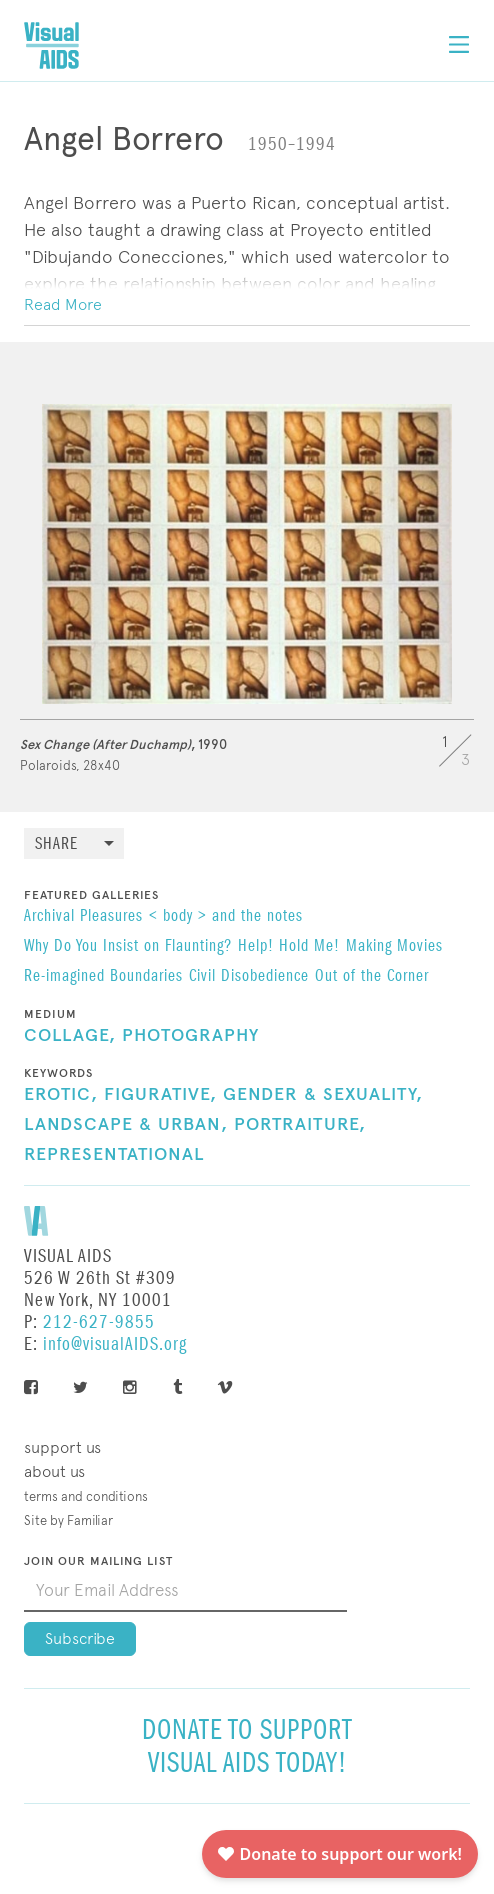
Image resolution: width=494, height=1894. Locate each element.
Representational (114, 1155)
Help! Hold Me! (289, 947)
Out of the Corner (372, 977)
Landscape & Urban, (126, 1125)
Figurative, (160, 1095)
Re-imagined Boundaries (103, 977)
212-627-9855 (99, 1322)
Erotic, (61, 1095)
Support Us (62, 1447)
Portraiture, (300, 1125)
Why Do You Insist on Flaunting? (128, 947)
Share (56, 844)
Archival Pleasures (83, 917)
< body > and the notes (226, 917)
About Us (54, 1471)
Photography (190, 1036)
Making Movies (394, 947)
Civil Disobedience (249, 977)
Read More (63, 304)
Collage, (70, 1036)
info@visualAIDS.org (115, 1344)
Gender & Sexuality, (323, 1095)
